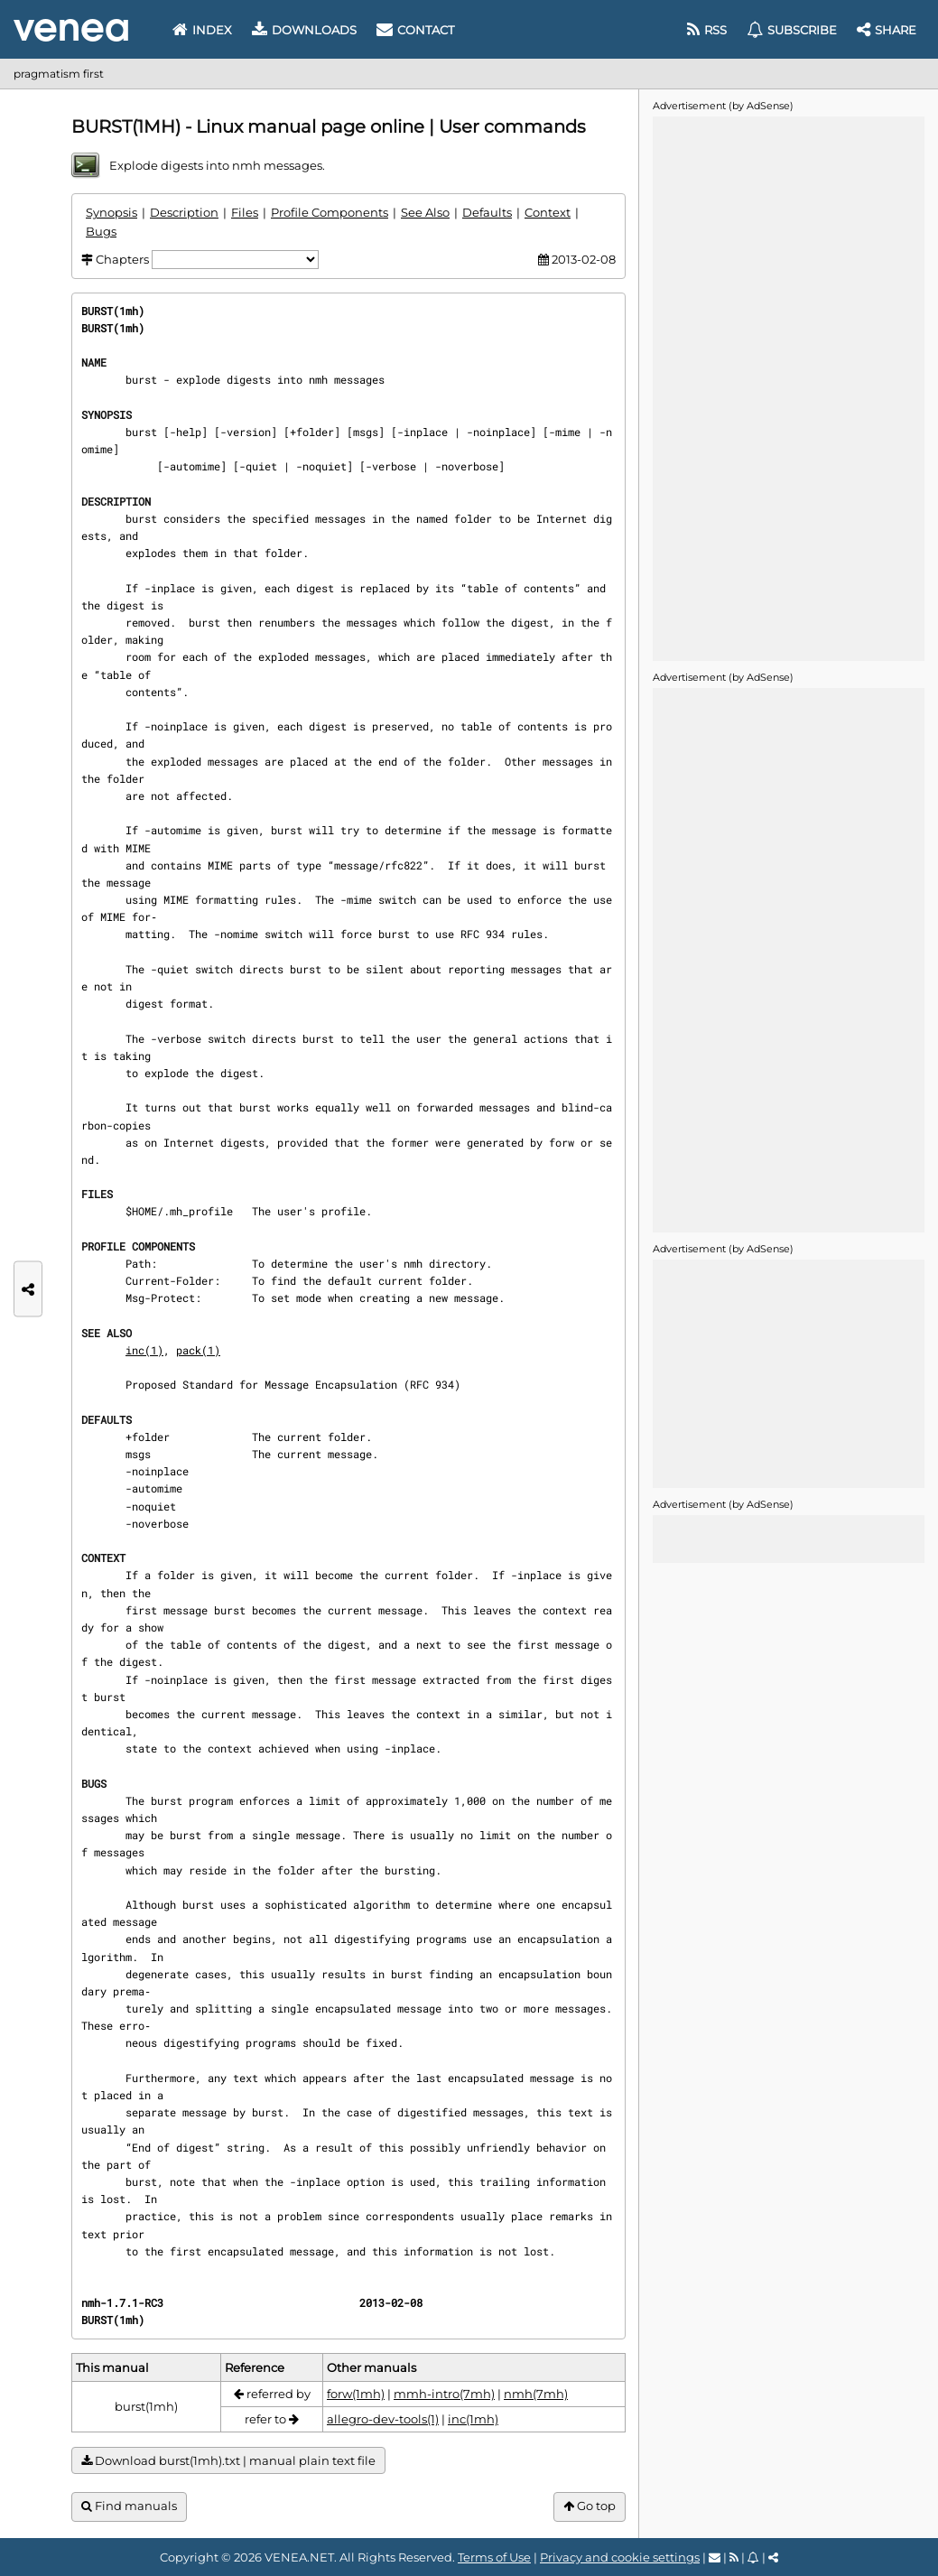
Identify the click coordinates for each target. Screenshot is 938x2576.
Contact (415, 30)
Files (244, 212)
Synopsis (111, 212)
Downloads (304, 30)
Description (184, 212)
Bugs (101, 231)
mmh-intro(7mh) (444, 2393)
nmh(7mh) (536, 2393)
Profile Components (329, 212)
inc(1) (144, 1350)
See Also (425, 212)
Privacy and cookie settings (620, 2557)
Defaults (487, 212)
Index (202, 30)
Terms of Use (494, 2557)
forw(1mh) (356, 2393)
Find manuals (129, 2506)
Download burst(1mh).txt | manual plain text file (228, 2461)
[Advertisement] (788, 387)
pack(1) (198, 1350)
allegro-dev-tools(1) (383, 2419)
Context (548, 212)
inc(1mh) (473, 2419)
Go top (589, 2506)
